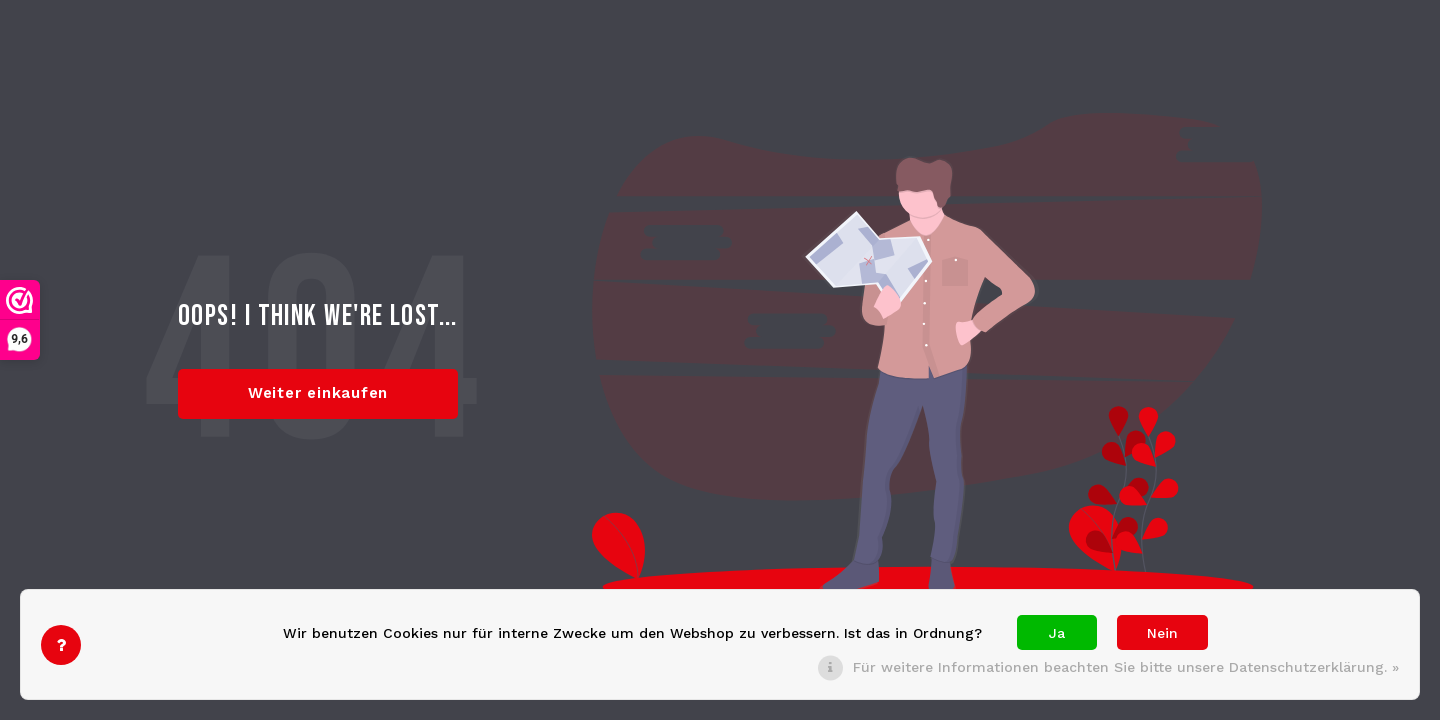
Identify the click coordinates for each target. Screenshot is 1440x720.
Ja (1057, 633)
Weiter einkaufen (318, 393)
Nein (1162, 633)
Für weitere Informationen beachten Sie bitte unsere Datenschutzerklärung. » (1126, 667)
